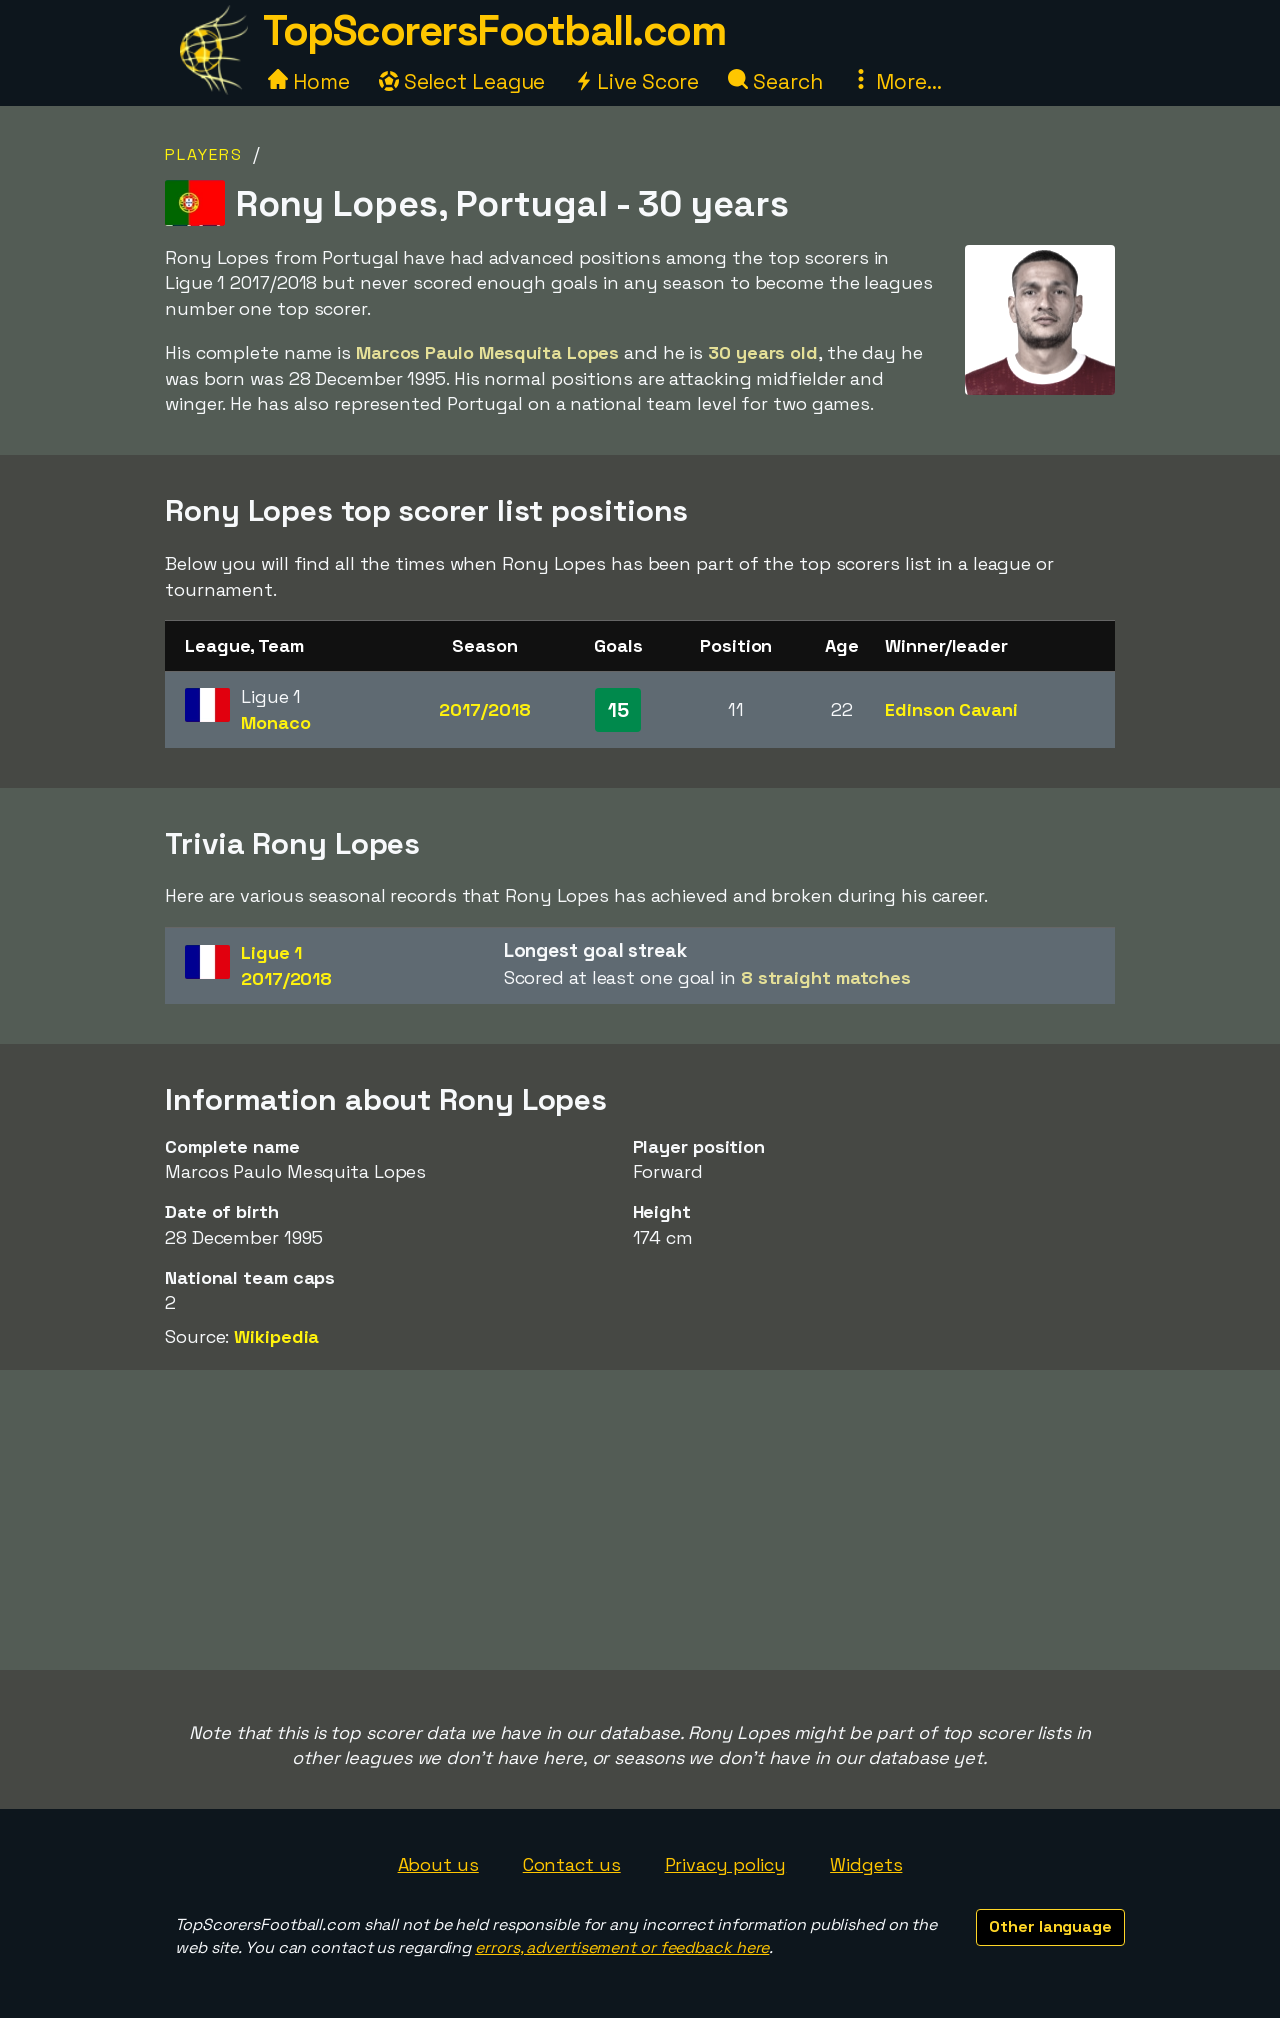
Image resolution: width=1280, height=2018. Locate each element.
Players (204, 154)
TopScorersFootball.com (494, 30)
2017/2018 (484, 709)
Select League (462, 81)
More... (896, 81)
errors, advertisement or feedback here (622, 1947)
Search (775, 81)
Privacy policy (726, 1864)
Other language (1050, 1926)
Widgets (866, 1864)
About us (438, 1864)
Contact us (572, 1864)
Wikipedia (276, 1336)
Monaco (275, 722)
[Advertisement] (640, 1520)
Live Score (636, 81)
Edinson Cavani (951, 709)
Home (309, 81)
